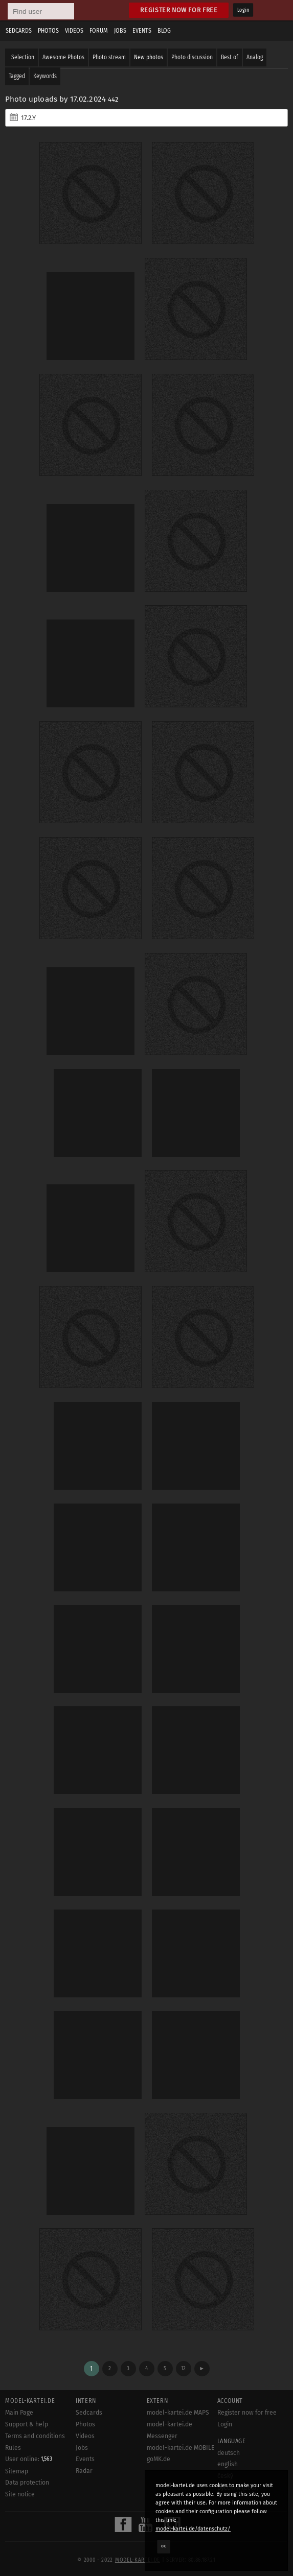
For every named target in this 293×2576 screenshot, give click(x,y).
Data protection (27, 2482)
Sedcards (19, 30)
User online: (28, 2459)
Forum (98, 30)
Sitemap (16, 2471)
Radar (84, 2470)
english (227, 2464)
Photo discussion (192, 57)
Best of (229, 57)
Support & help (26, 2424)
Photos (48, 30)
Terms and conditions (35, 2436)
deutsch (228, 2452)
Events (141, 30)
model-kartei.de (137, 2560)
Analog (254, 57)
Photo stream (109, 57)
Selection (22, 57)
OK (163, 2546)
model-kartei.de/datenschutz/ (193, 2528)
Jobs (120, 30)
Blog (164, 30)
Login (243, 10)
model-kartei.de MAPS (178, 2412)
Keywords (45, 76)
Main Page (19, 2412)
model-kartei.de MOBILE (181, 2447)
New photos (148, 57)
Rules (13, 2447)
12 (183, 2368)
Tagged (17, 76)
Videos (74, 30)
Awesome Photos (63, 57)
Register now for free (178, 10)
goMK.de (158, 2459)
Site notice (20, 2494)
